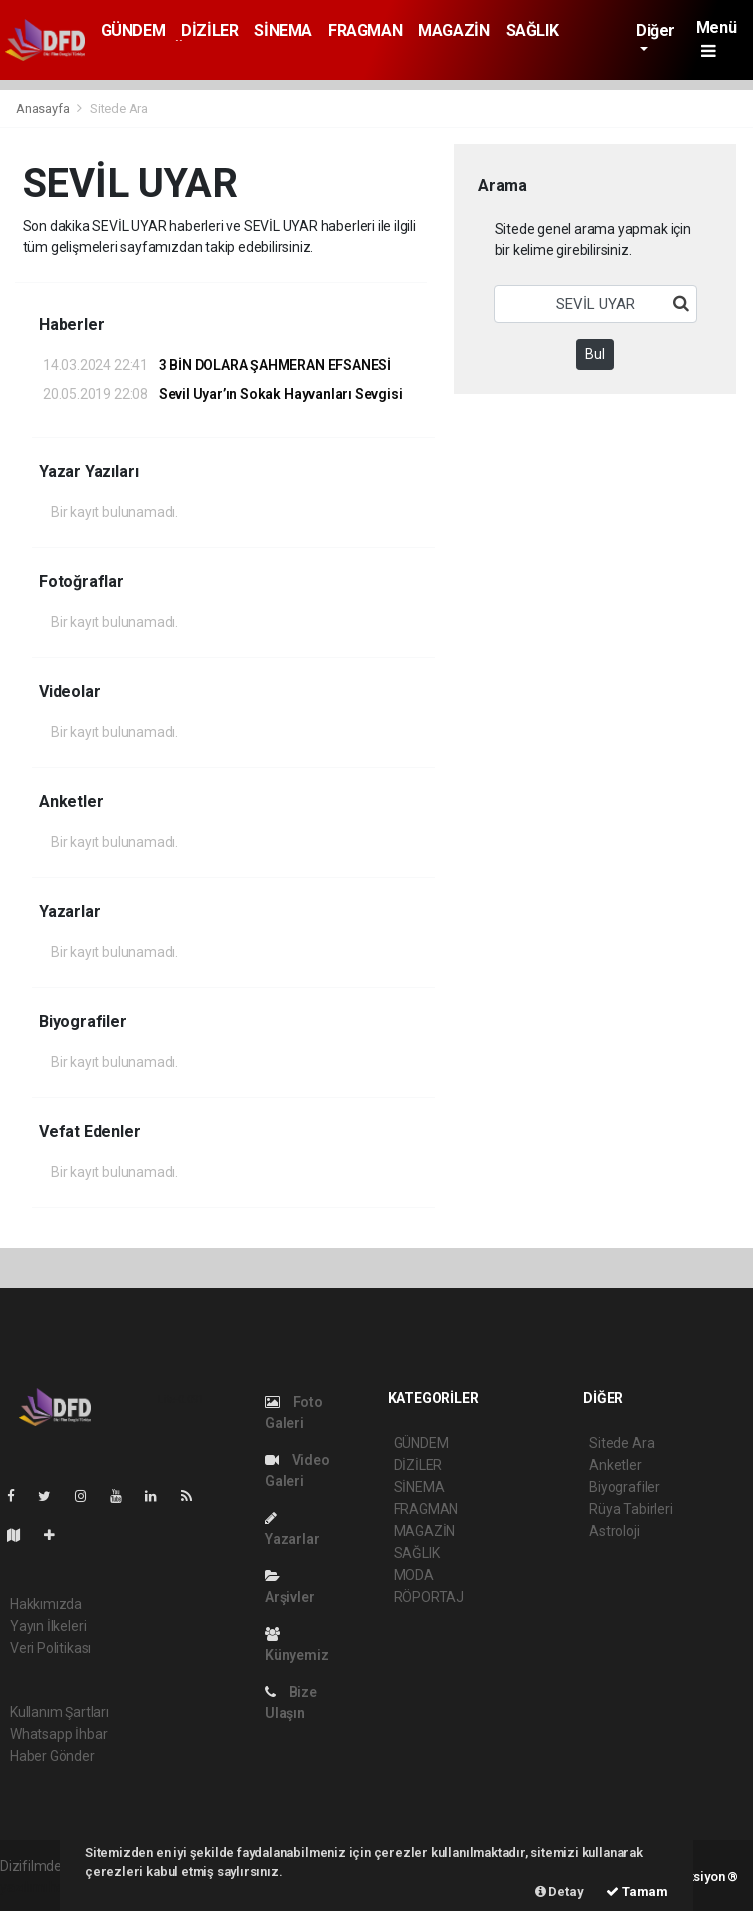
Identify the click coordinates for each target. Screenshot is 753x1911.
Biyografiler (624, 1487)
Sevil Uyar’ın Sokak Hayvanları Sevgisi (222, 394)
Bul (595, 354)
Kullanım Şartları (59, 1712)
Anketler (615, 1465)
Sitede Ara (119, 108)
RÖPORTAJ (429, 1597)
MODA (414, 1575)
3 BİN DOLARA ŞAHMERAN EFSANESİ (217, 365)
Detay (559, 1891)
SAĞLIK (532, 30)
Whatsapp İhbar (58, 1734)
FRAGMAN (365, 30)
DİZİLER (209, 30)
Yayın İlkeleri (48, 1626)
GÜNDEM (133, 30)
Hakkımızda (46, 1604)
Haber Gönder (52, 1756)
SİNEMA (283, 30)
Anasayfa (44, 108)
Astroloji (614, 1531)
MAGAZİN (453, 30)
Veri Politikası (50, 1648)
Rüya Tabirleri (630, 1509)
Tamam (637, 1891)
